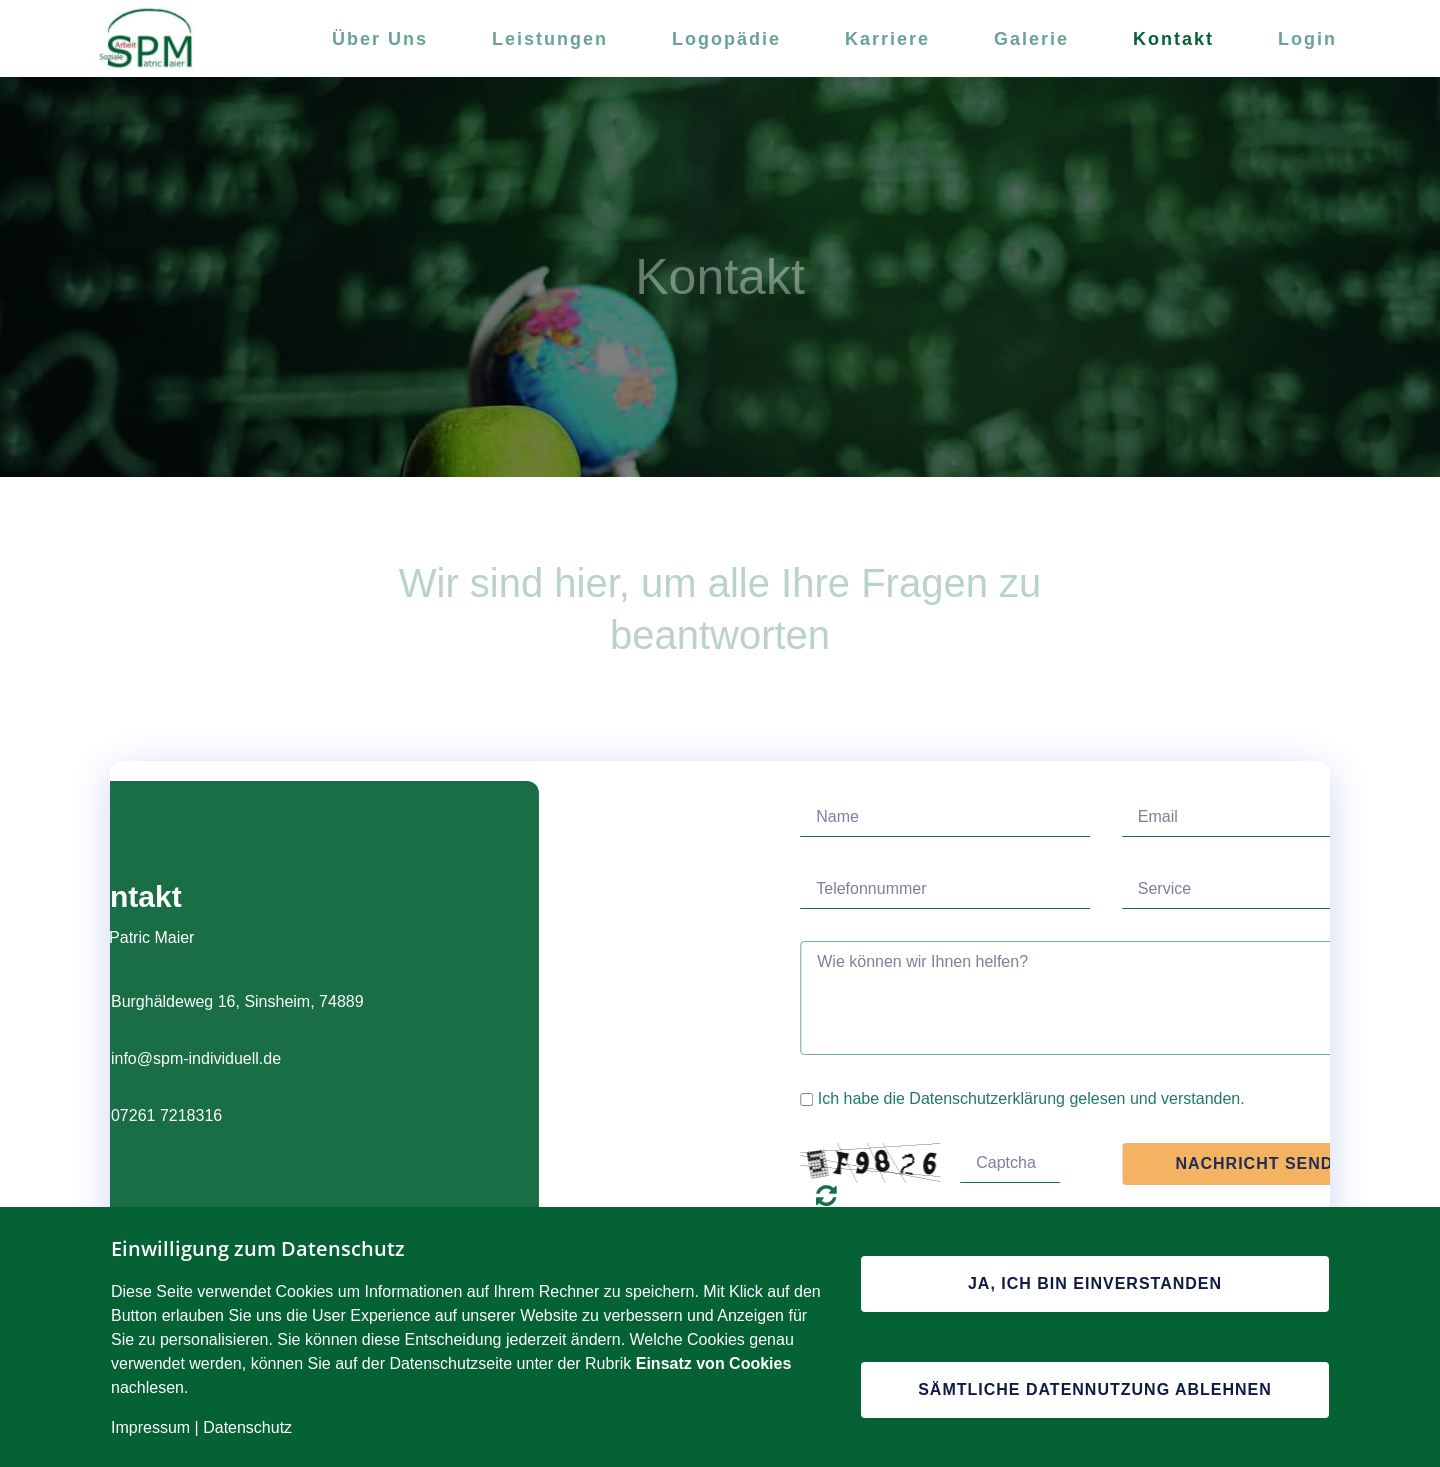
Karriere (887, 39)
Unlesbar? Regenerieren (1028, 1195)
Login (1307, 39)
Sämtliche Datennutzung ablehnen (1095, 1389)
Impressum (150, 1427)
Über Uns (380, 39)
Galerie (1031, 39)
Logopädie (726, 39)
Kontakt (1173, 39)
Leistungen (550, 39)
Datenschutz (247, 1427)
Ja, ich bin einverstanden (1095, 1283)
